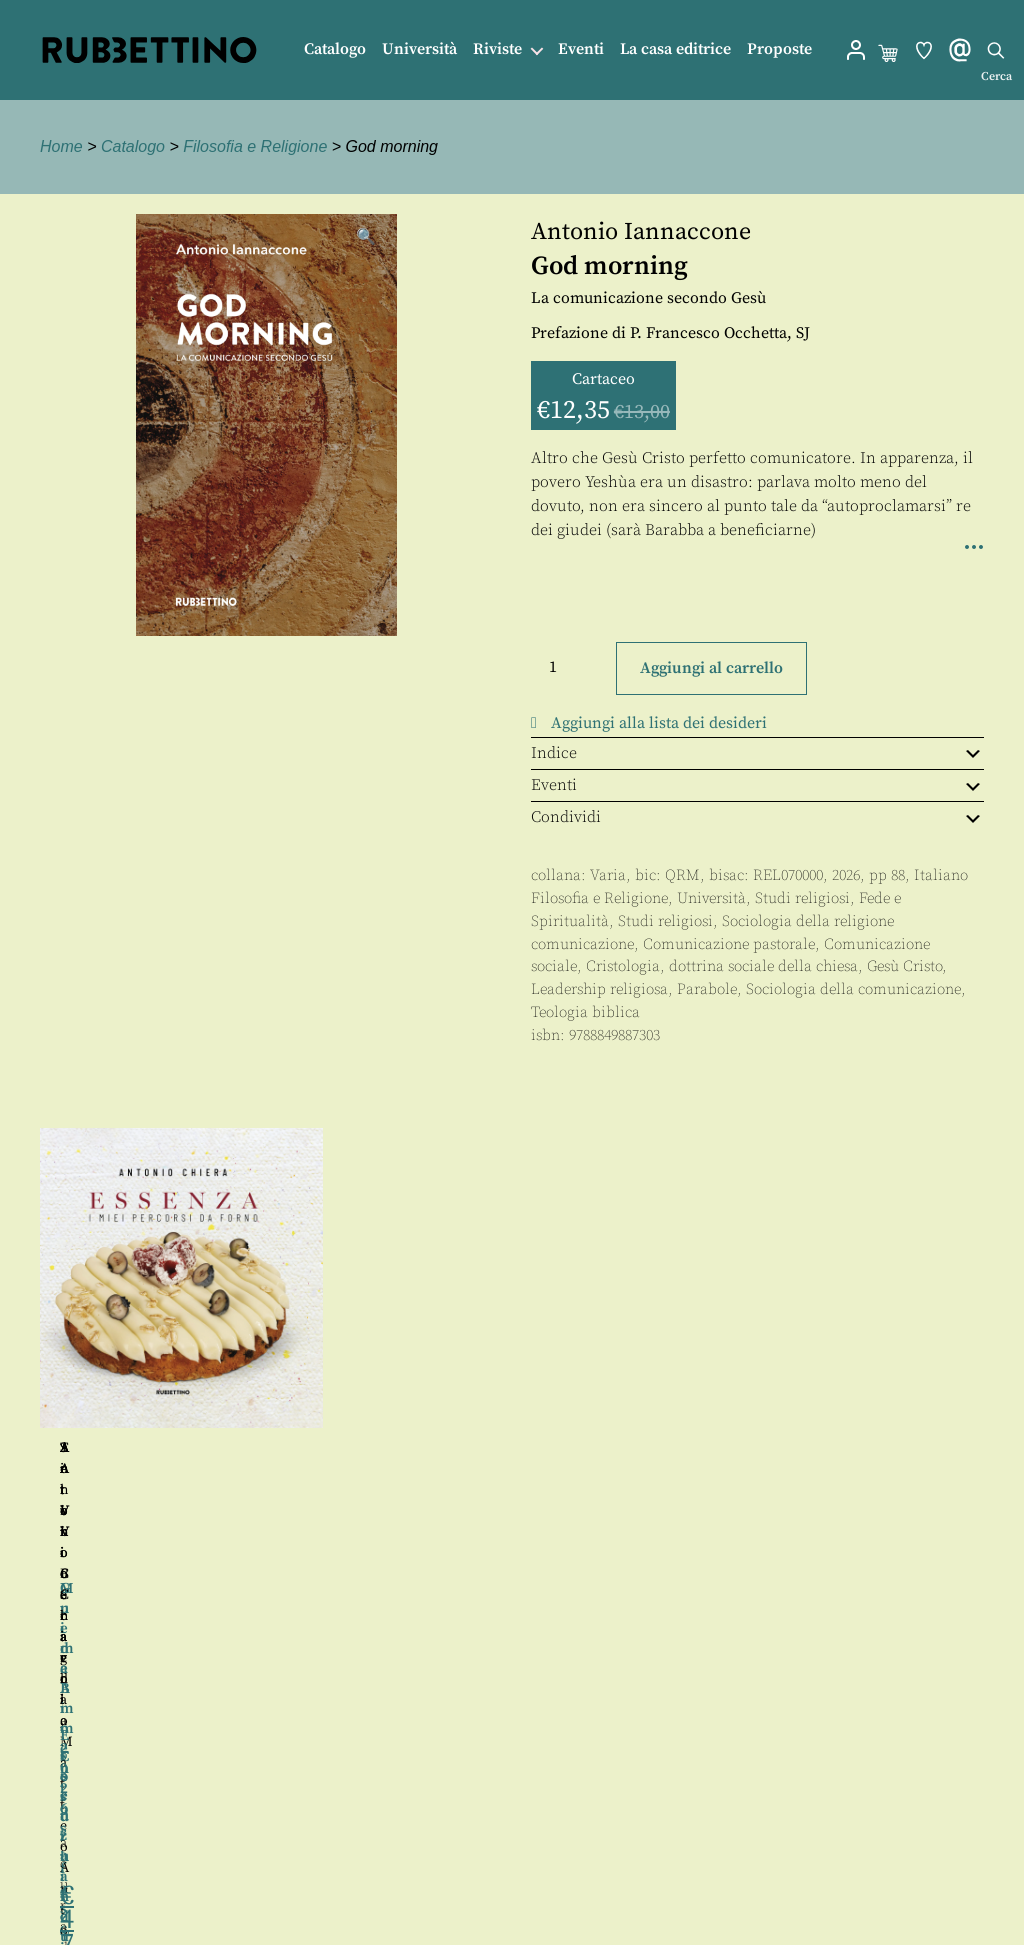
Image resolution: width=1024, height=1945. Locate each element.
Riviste (497, 49)
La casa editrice (675, 49)
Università (419, 49)
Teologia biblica (585, 1012)
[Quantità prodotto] (571, 667)
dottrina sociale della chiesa (763, 966)
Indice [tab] (757, 753)
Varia (608, 875)
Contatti (530, 1839)
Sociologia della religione (808, 921)
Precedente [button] (19, 1355)
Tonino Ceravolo (490, 1448)
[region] (512, 1355)
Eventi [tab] (757, 785)
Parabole (707, 989)
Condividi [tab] (757, 817)
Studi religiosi (802, 898)
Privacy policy (553, 1884)
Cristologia (623, 966)
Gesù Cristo (904, 966)
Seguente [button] (1005, 1355)
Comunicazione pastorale (729, 944)
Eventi (581, 49)
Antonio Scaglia (190, 1448)
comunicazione (582, 944)
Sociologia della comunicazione (853, 989)
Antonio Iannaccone (641, 232)
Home (61, 146)
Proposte (779, 49)
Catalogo (335, 49)
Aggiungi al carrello (711, 668)
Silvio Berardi (738, 1448)
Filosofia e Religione (255, 146)
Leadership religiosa (599, 989)
